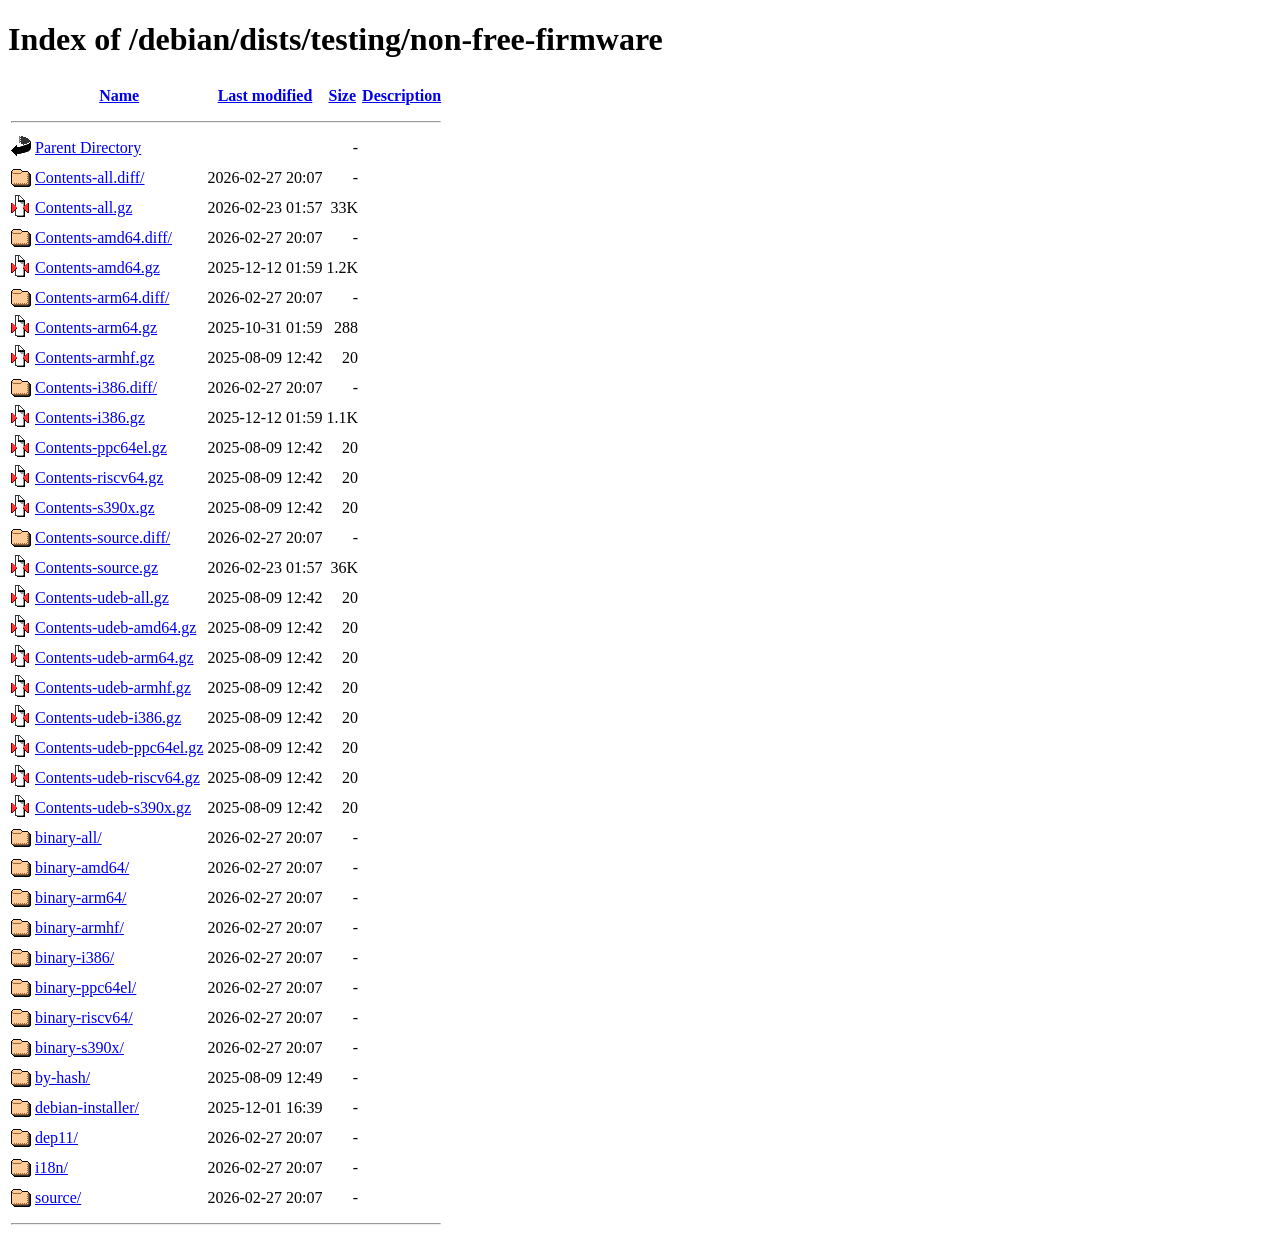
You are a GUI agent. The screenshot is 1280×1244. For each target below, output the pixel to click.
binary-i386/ (74, 957)
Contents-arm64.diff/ (102, 297)
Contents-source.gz (96, 567)
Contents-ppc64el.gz (101, 447)
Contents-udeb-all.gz (102, 597)
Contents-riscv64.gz (99, 477)
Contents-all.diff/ (89, 177)
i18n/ (51, 1167)
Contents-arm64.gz (96, 327)
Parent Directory (88, 147)
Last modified (265, 95)
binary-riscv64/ (84, 1017)
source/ (58, 1197)
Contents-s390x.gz (95, 507)
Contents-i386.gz (90, 417)
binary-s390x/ (79, 1047)
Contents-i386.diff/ (96, 387)
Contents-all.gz (83, 207)
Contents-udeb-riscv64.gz (117, 777)
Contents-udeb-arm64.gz (114, 657)
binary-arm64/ (81, 897)
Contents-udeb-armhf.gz (113, 687)
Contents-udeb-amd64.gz (115, 627)
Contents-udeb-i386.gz (108, 717)
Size (343, 95)
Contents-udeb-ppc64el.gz (119, 747)
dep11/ (56, 1137)
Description (401, 95)
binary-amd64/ (82, 867)
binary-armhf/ (79, 927)
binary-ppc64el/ (85, 987)
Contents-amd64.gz (97, 267)
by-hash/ (62, 1077)
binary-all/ (68, 837)
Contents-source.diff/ (102, 537)
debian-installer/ (87, 1107)
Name (119, 95)
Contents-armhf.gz (95, 357)
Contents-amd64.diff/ (103, 237)
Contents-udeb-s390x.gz (113, 807)
